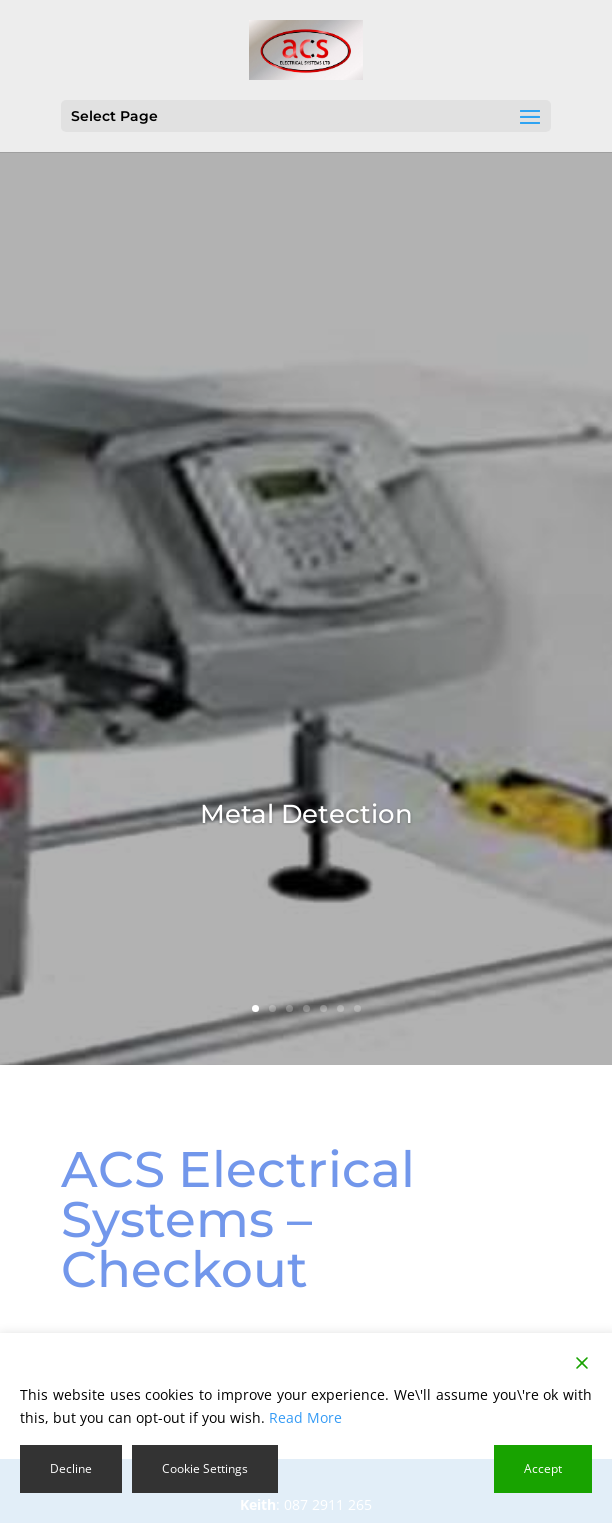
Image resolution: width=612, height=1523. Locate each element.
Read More (305, 1417)
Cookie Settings (205, 1468)
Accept (543, 1468)
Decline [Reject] (71, 1468)
